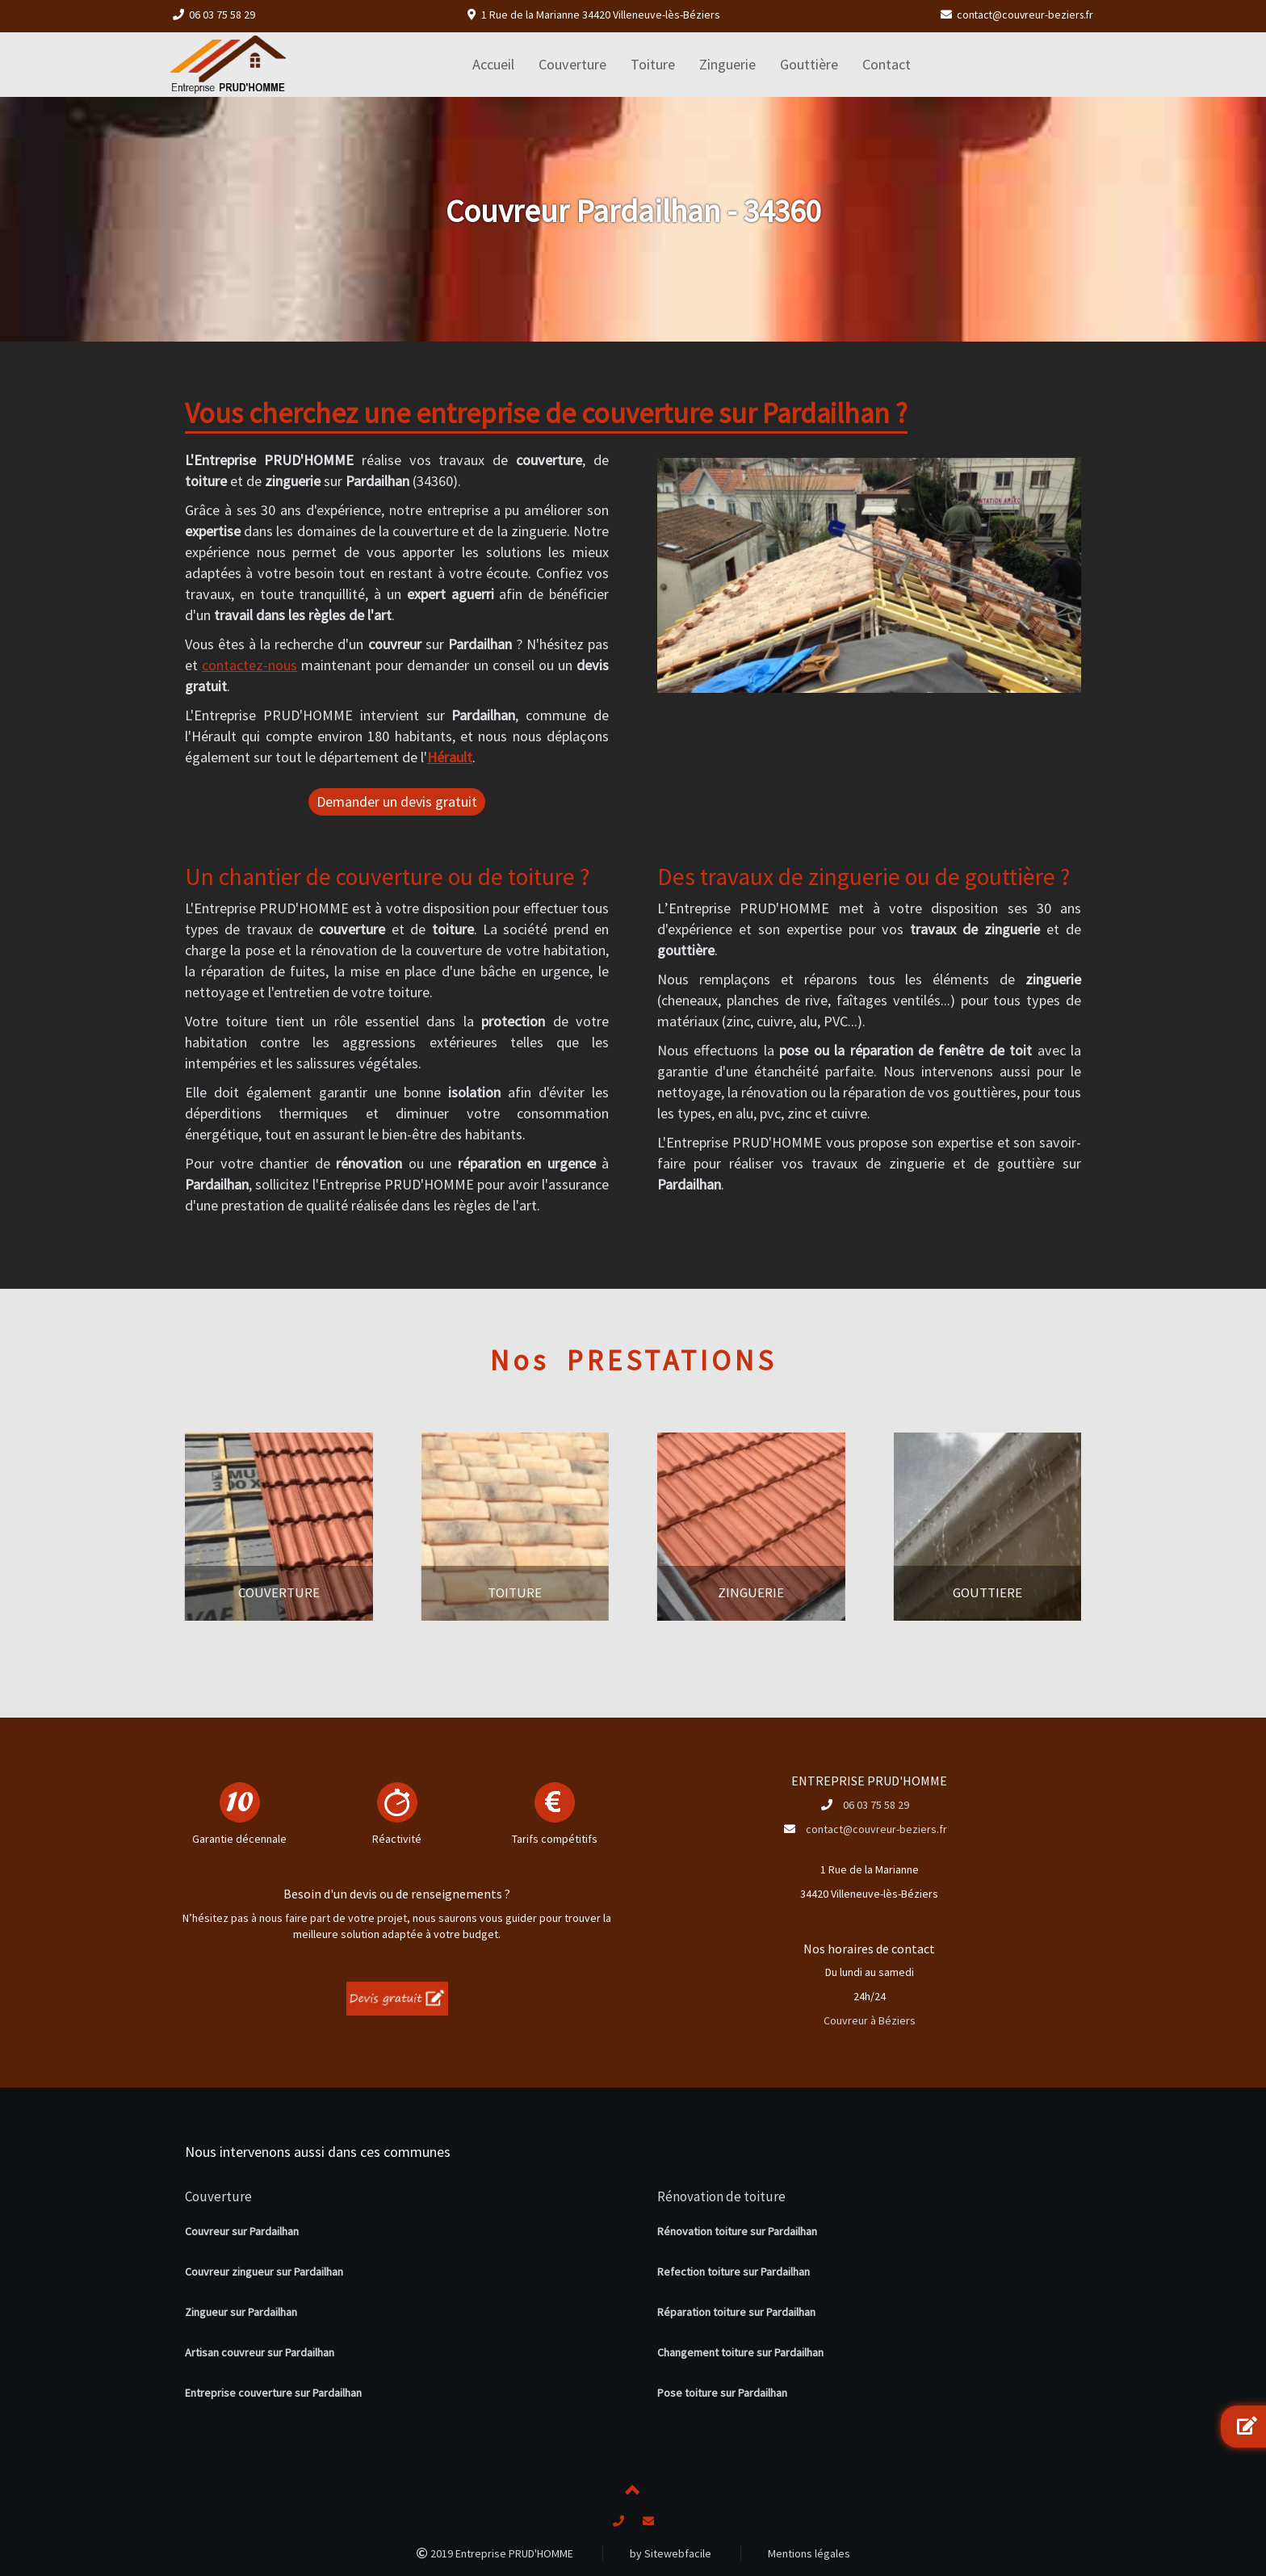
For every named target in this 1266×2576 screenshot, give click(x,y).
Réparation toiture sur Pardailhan (736, 2312)
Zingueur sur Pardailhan (241, 2312)
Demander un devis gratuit (396, 801)
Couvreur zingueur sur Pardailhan (264, 2271)
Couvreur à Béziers (870, 2020)
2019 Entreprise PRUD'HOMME (495, 2553)
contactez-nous (249, 665)
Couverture (218, 2196)
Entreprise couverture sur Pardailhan (273, 2392)
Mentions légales (809, 2553)
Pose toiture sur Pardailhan (722, 2392)
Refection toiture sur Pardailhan (733, 2271)
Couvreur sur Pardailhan (242, 2231)
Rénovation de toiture (721, 2196)
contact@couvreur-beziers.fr (1022, 14)
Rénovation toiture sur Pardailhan (737, 2231)
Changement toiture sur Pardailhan (740, 2352)
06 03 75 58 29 (222, 14)
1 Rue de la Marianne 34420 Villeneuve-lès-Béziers (600, 14)
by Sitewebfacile (670, 2553)
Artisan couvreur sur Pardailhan (259, 2352)
